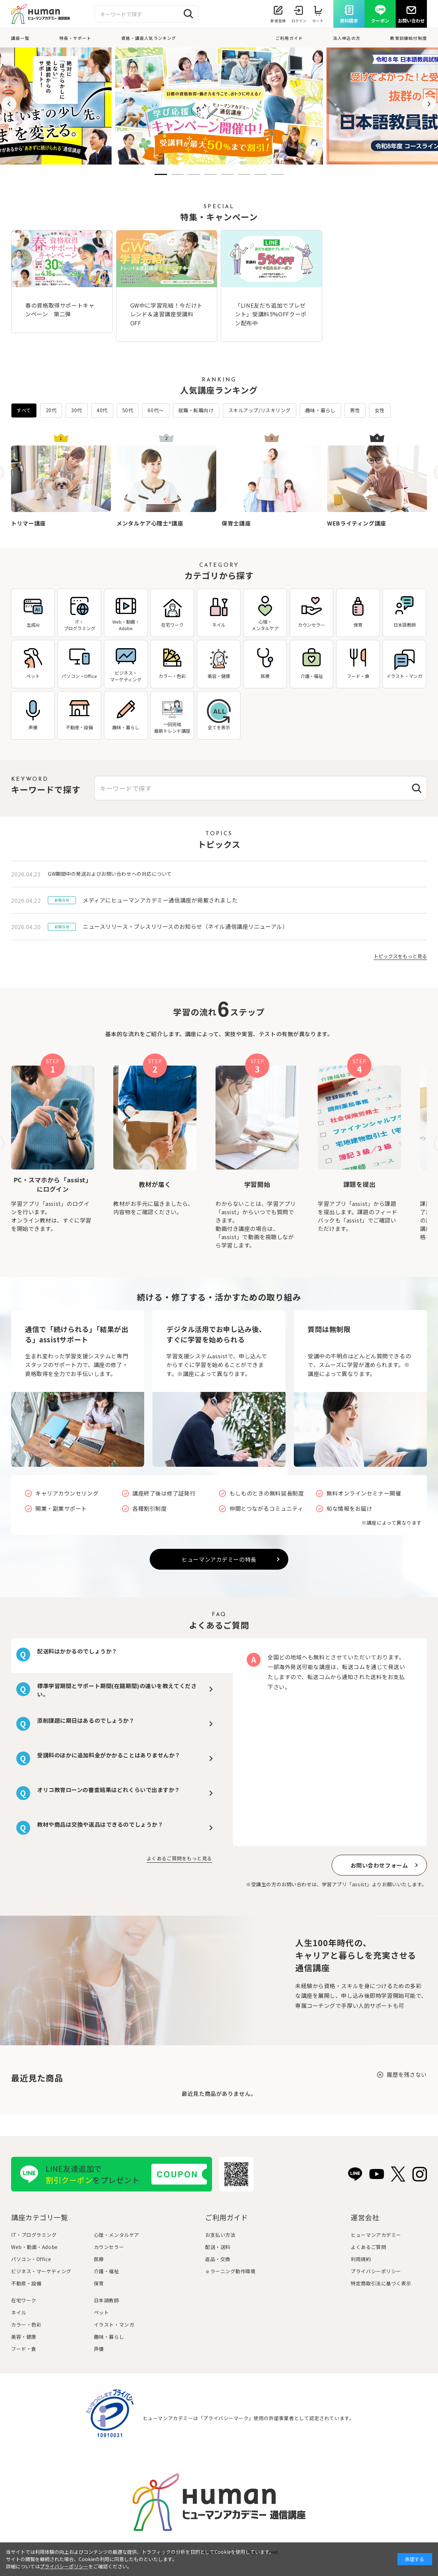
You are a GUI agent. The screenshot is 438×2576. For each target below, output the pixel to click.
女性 (380, 410)
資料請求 (349, 20)
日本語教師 (106, 2300)
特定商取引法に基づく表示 (381, 2283)
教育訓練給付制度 (408, 38)
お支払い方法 (220, 2234)
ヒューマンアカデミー (376, 2234)
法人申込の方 (346, 38)
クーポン (380, 20)
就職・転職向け (196, 410)
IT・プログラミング (34, 2234)
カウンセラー (109, 2246)
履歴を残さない (407, 2074)
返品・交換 (217, 2259)
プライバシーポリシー (376, 2271)
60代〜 (156, 410)
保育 (99, 2283)
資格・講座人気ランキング (148, 38)
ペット (101, 2312)
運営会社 (365, 2217)
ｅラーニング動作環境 (230, 2271)
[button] (9, 104)
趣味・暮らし (320, 410)
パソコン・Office (31, 2259)
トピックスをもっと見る (400, 956)
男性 (355, 410)
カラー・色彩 (26, 2324)
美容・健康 (23, 2336)
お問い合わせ (411, 20)
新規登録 (278, 20)
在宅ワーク (23, 2300)
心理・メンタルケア (116, 2234)
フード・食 (23, 2348)
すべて (24, 410)
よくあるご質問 (368, 2246)
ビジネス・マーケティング (41, 2271)
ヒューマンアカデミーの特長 (219, 1559)
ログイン (299, 20)
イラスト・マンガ (114, 2324)
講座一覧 (20, 38)
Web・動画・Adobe (34, 2246)
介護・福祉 (106, 2271)
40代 (102, 410)
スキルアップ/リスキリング (259, 410)
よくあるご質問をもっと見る (179, 1858)
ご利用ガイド (289, 38)
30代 (76, 410)
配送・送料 (217, 2246)
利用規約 (361, 2259)
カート (318, 20)
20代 (51, 410)
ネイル (18, 2312)
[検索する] (188, 14)
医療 (99, 2259)
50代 (127, 410)
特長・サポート (75, 38)
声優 (99, 2348)
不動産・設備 (26, 2283)
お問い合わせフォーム (379, 1865)
